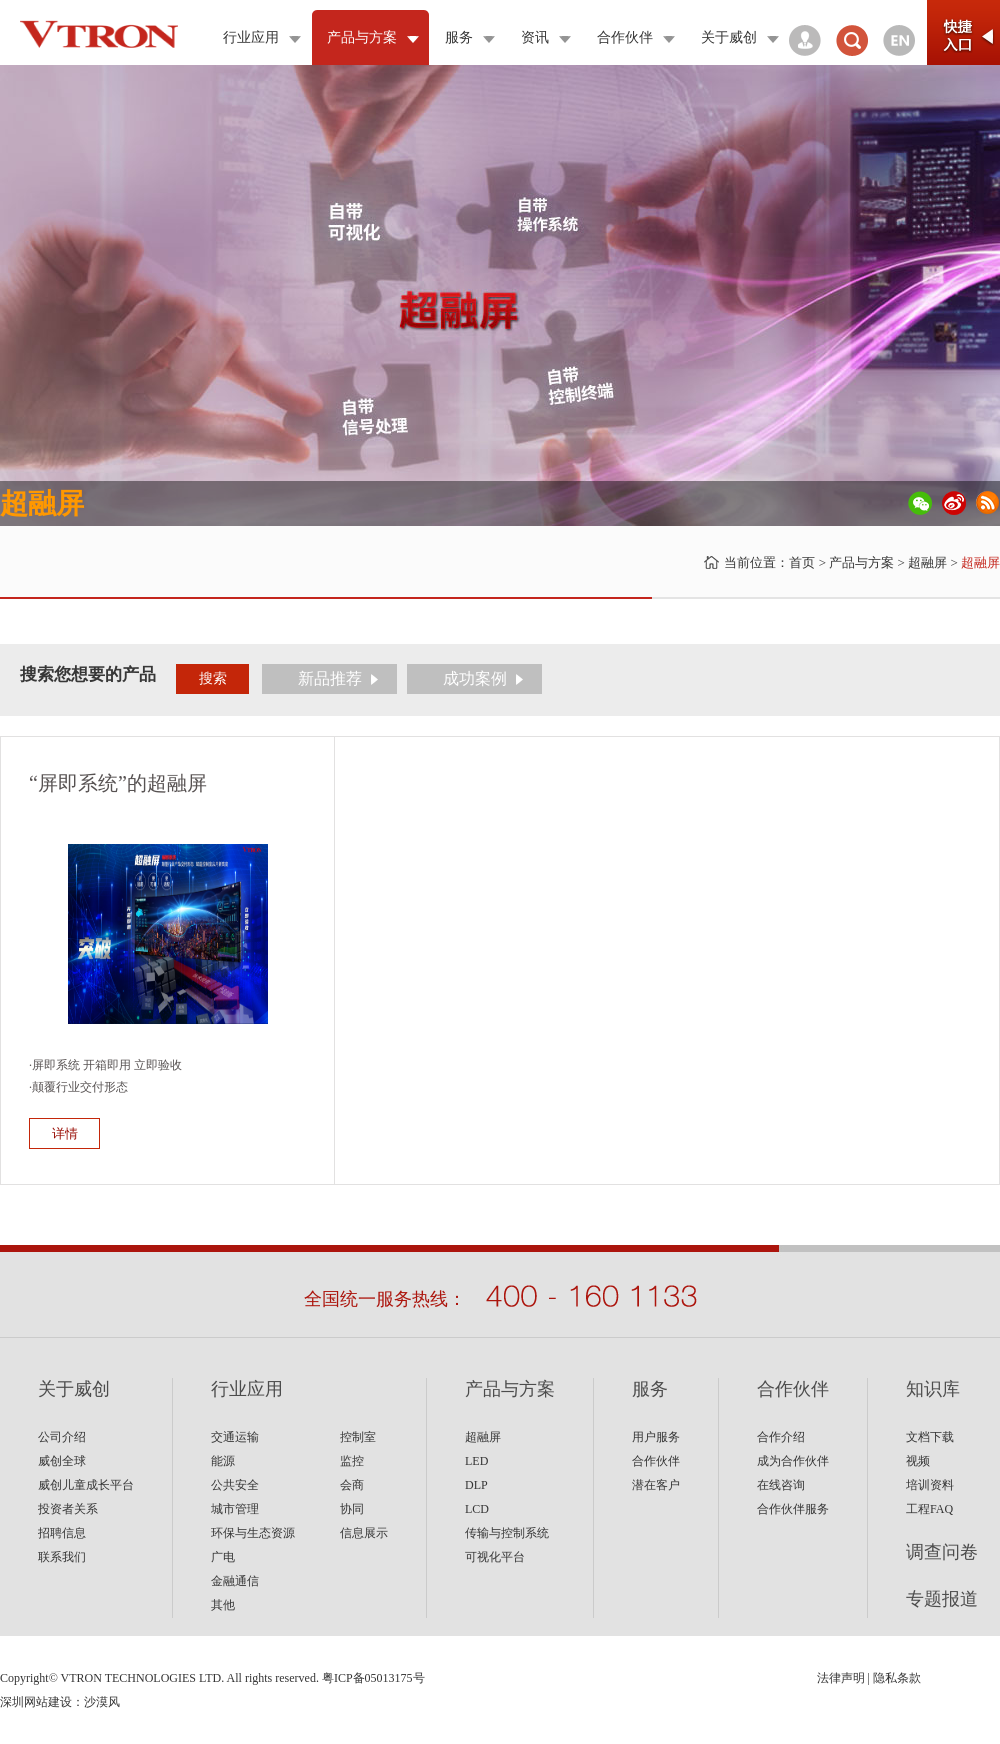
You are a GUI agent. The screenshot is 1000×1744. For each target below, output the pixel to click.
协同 (352, 1509)
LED (476, 1461)
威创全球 (62, 1461)
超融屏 (927, 562)
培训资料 (930, 1485)
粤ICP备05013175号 (373, 1678)
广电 (223, 1557)
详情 (65, 1133)
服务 (650, 1389)
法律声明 (841, 1678)
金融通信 (235, 1581)
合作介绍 (781, 1437)
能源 (223, 1461)
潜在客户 (656, 1485)
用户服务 (656, 1437)
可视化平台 (495, 1557)
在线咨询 (781, 1485)
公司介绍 (62, 1437)
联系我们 (62, 1557)
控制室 (358, 1437)
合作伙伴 (656, 1461)
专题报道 (942, 1599)
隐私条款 (897, 1678)
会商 (352, 1485)
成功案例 (475, 678)
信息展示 (364, 1533)
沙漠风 (102, 1702)
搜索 (213, 678)
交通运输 (235, 1437)
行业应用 (247, 1389)
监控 (352, 1461)
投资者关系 (68, 1509)
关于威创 (74, 1389)
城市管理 (235, 1509)
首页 (802, 562)
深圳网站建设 (36, 1702)
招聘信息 (62, 1533)
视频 (918, 1461)
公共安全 (235, 1485)
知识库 (933, 1389)
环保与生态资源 (253, 1533)
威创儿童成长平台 (86, 1485)
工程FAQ (929, 1509)
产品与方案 (861, 562)
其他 (223, 1605)
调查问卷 (942, 1552)
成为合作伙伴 (793, 1461)
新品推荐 (330, 678)
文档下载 (930, 1437)
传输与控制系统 (507, 1533)
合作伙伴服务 (793, 1509)
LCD (477, 1509)
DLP (476, 1485)
